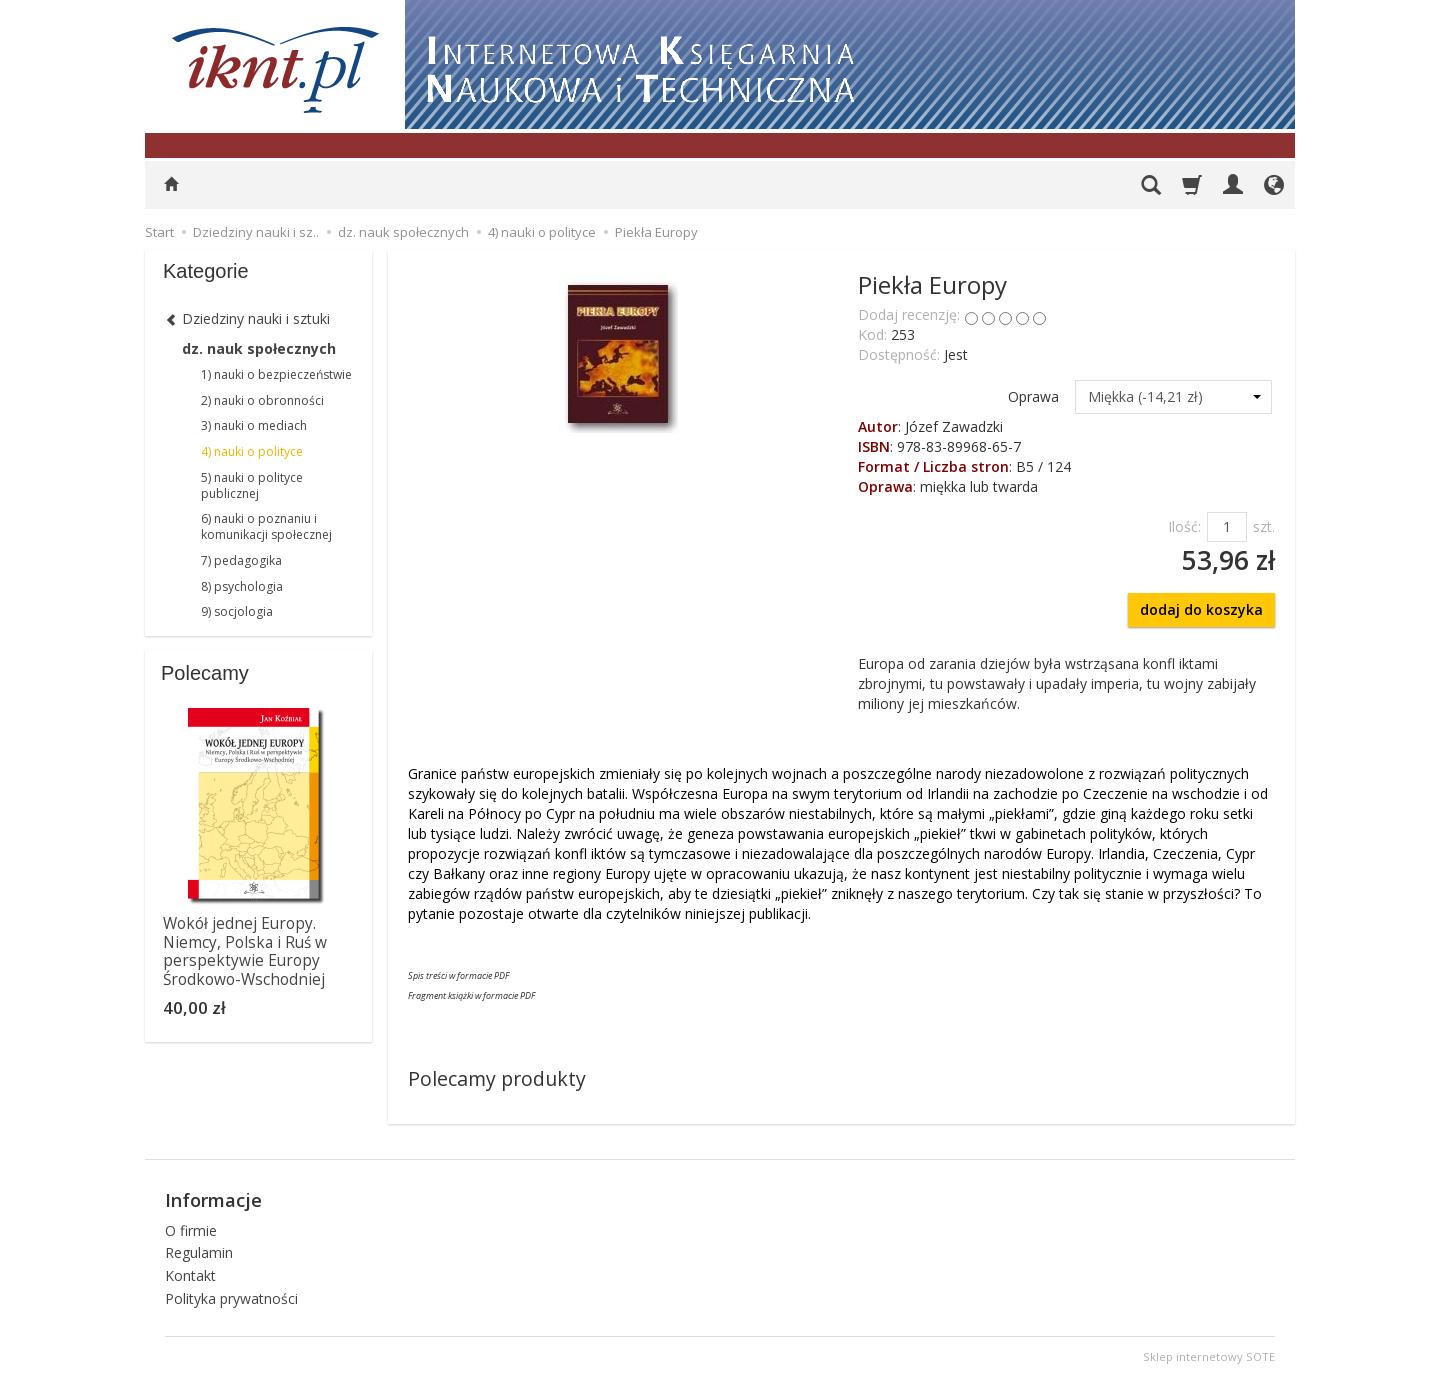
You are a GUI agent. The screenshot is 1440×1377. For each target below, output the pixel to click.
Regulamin (199, 1252)
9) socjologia (237, 611)
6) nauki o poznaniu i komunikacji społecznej (266, 526)
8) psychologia (242, 586)
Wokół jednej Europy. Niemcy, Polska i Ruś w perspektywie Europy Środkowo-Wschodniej (245, 951)
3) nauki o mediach (254, 425)
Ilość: (1184, 526)
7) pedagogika (241, 560)
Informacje (213, 1200)
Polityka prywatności (231, 1298)
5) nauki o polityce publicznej (252, 485)
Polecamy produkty (497, 1078)
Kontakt (190, 1275)
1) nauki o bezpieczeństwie (276, 374)
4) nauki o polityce (252, 451)
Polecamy (205, 673)
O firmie (191, 1230)
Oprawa (1033, 396)
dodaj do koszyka (1201, 609)
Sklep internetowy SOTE (1209, 1356)
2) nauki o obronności (262, 400)
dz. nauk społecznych (259, 348)
